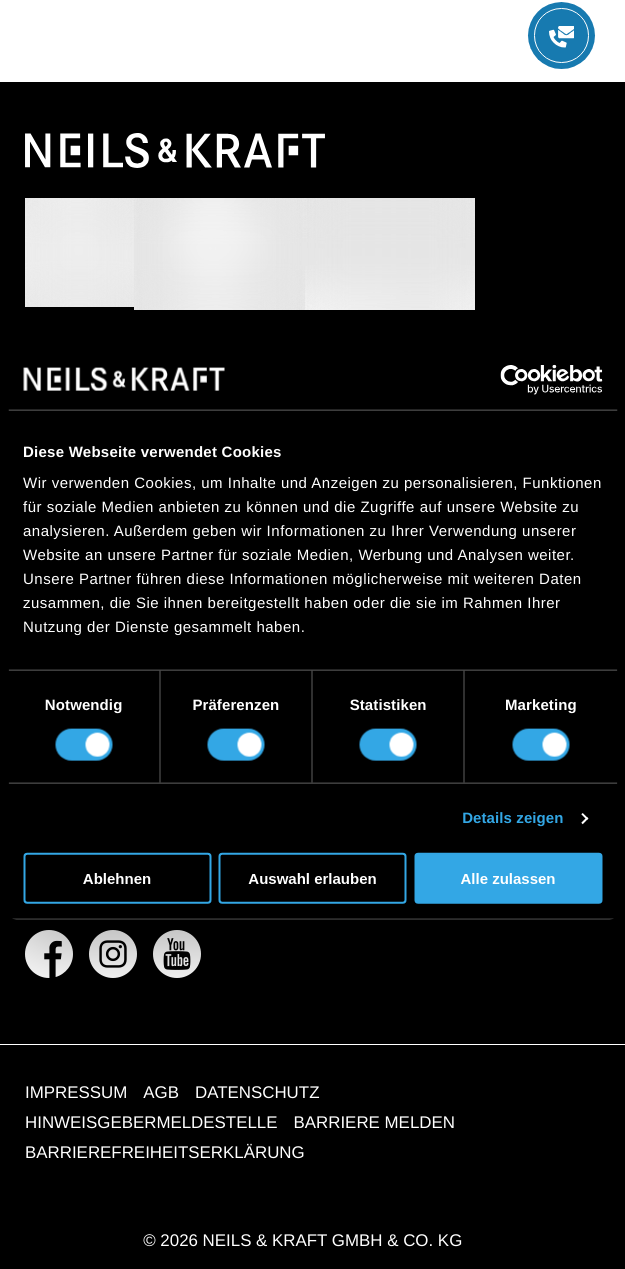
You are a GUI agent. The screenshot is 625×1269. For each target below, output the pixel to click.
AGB (161, 1092)
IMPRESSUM (76, 1092)
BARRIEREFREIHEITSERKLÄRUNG (165, 1152)
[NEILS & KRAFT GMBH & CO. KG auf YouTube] (177, 954)
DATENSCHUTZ (257, 1092)
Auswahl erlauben (312, 878)
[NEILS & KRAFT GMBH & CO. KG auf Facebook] (49, 954)
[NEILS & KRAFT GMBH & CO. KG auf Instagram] (113, 954)
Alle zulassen (507, 878)
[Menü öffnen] (561, 35)
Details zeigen (512, 817)
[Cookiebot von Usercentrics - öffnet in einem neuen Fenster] (514, 379)
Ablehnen (117, 878)
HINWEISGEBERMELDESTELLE (151, 1122)
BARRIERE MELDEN (374, 1122)
